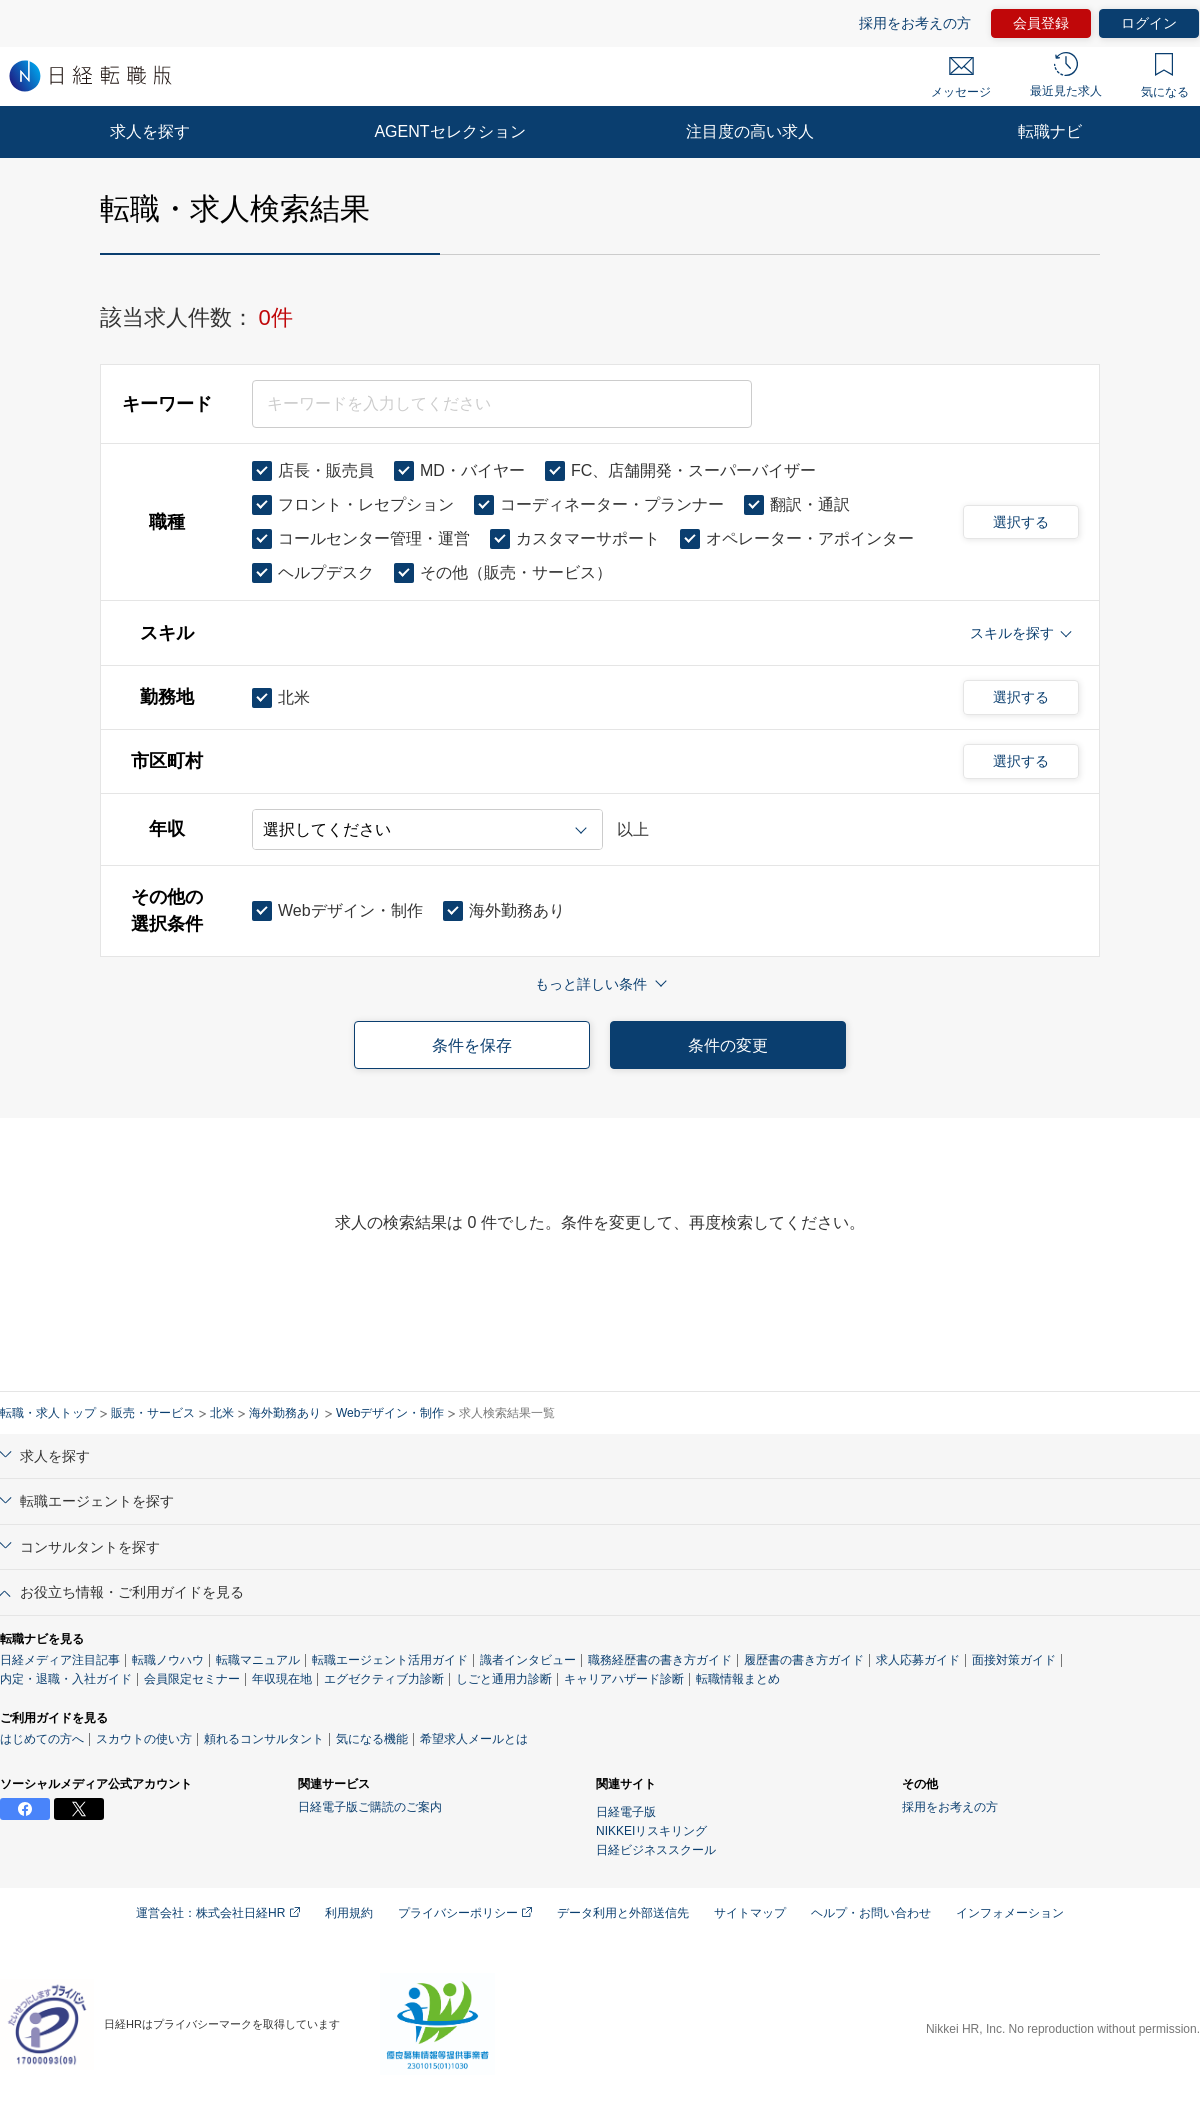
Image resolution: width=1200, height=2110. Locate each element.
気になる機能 (372, 1739)
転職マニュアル (258, 1660)
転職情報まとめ (738, 1679)
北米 (222, 1413)
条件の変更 (728, 1045)
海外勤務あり (285, 1413)
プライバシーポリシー (465, 1913)
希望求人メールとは (474, 1739)
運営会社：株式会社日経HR (218, 1913)
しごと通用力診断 (504, 1679)
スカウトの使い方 (144, 1739)
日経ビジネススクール (656, 1850)
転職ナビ (1050, 131)
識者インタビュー (528, 1660)
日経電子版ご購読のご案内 (370, 1807)
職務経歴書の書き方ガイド (660, 1660)
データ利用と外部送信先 (623, 1913)
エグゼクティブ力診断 (384, 1679)
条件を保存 (472, 1045)
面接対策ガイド (1014, 1660)
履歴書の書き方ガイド (804, 1660)
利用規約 (349, 1913)
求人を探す (150, 131)
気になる (1165, 76)
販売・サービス (153, 1413)
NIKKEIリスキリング (651, 1831)
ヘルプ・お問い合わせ (871, 1913)
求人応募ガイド (918, 1660)
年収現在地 (282, 1679)
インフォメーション (1010, 1913)
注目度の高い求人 (750, 131)
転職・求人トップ (48, 1413)
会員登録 (1041, 23)
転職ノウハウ (168, 1660)
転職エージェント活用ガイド (390, 1660)
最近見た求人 (1066, 75)
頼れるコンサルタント (264, 1739)
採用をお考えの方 (915, 23)
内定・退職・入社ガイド (66, 1679)
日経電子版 (626, 1812)
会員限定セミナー (192, 1679)
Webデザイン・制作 (390, 1413)
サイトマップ (750, 1913)
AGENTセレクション (449, 131)
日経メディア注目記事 (60, 1660)
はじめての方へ (42, 1739)
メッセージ (961, 78)
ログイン (1149, 23)
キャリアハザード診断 (624, 1679)
